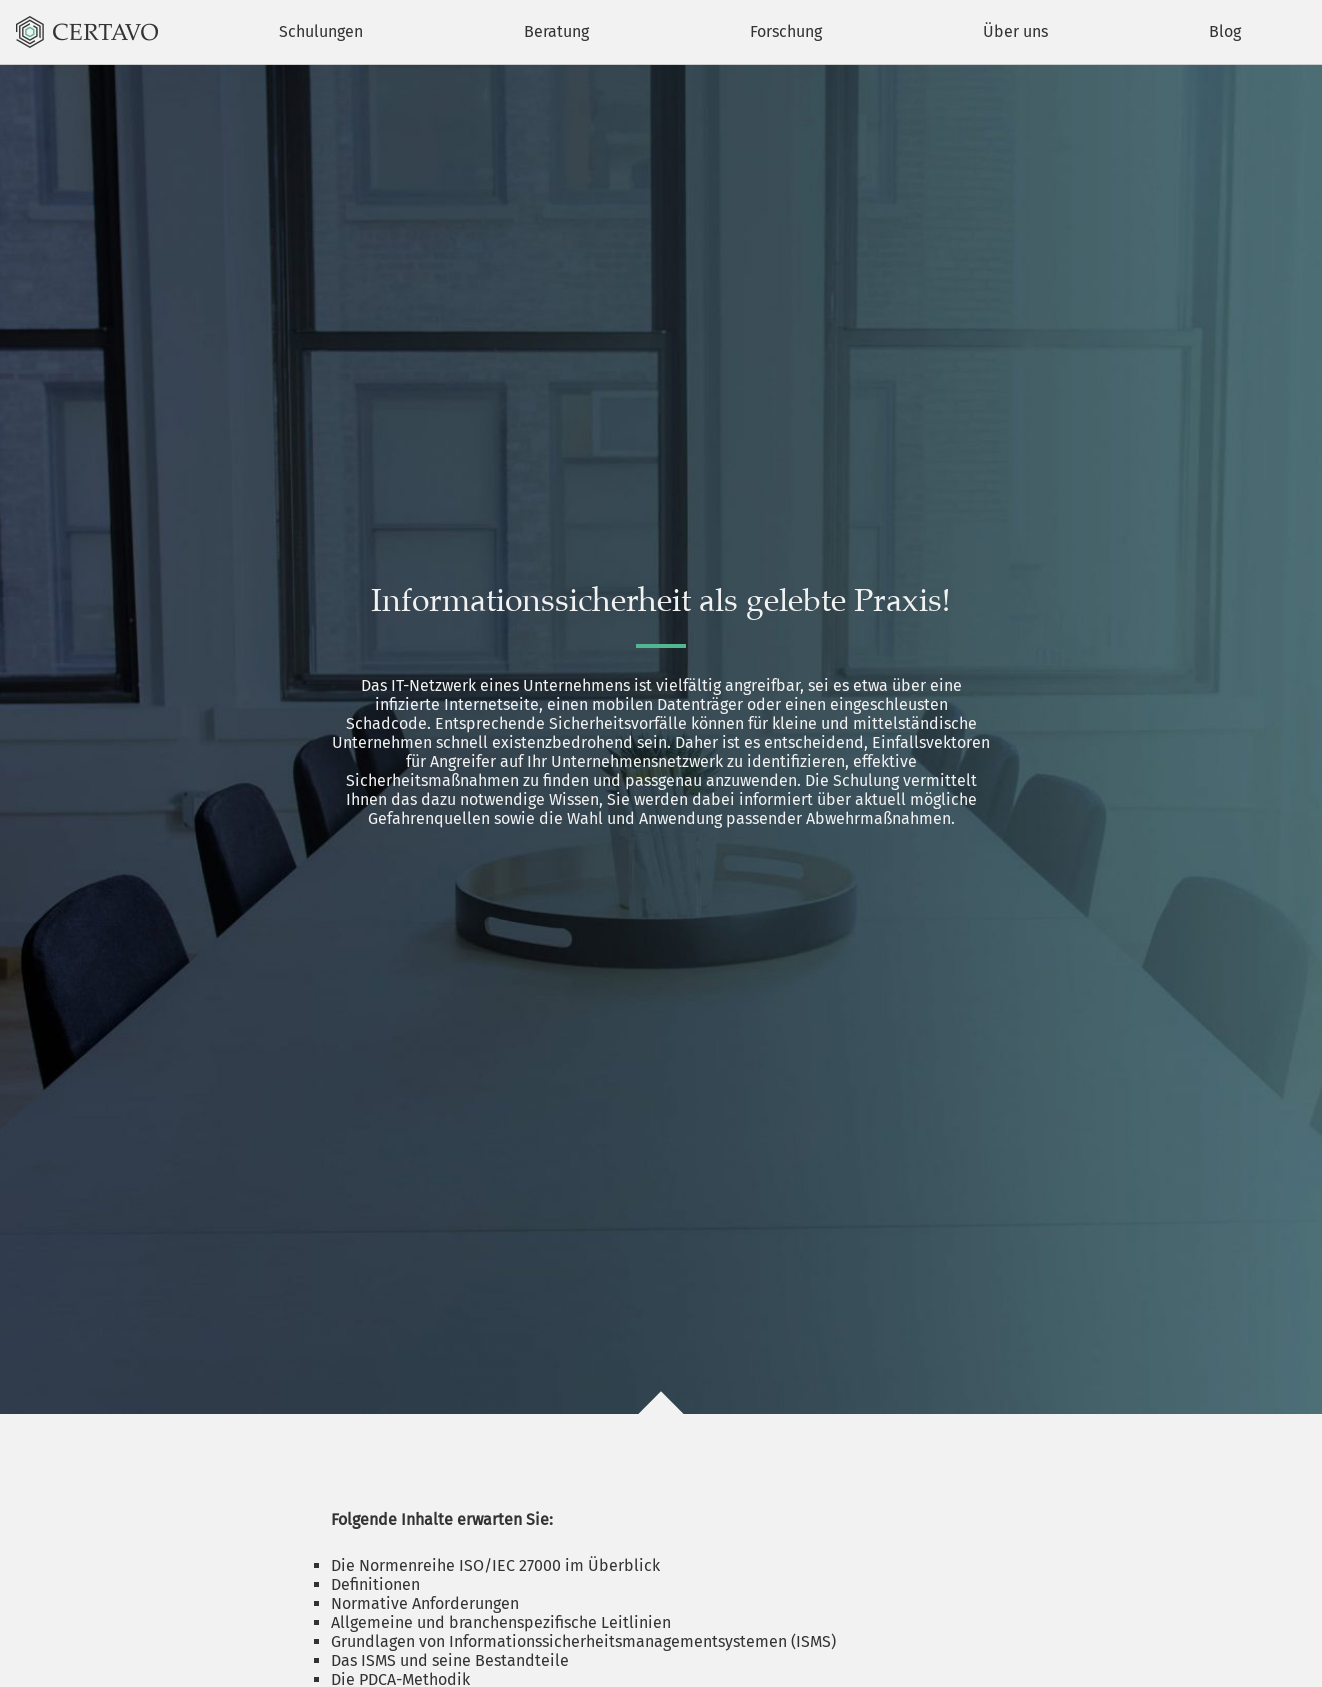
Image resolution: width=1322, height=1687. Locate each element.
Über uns (1015, 31)
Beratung (556, 31)
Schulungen (321, 31)
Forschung (786, 31)
